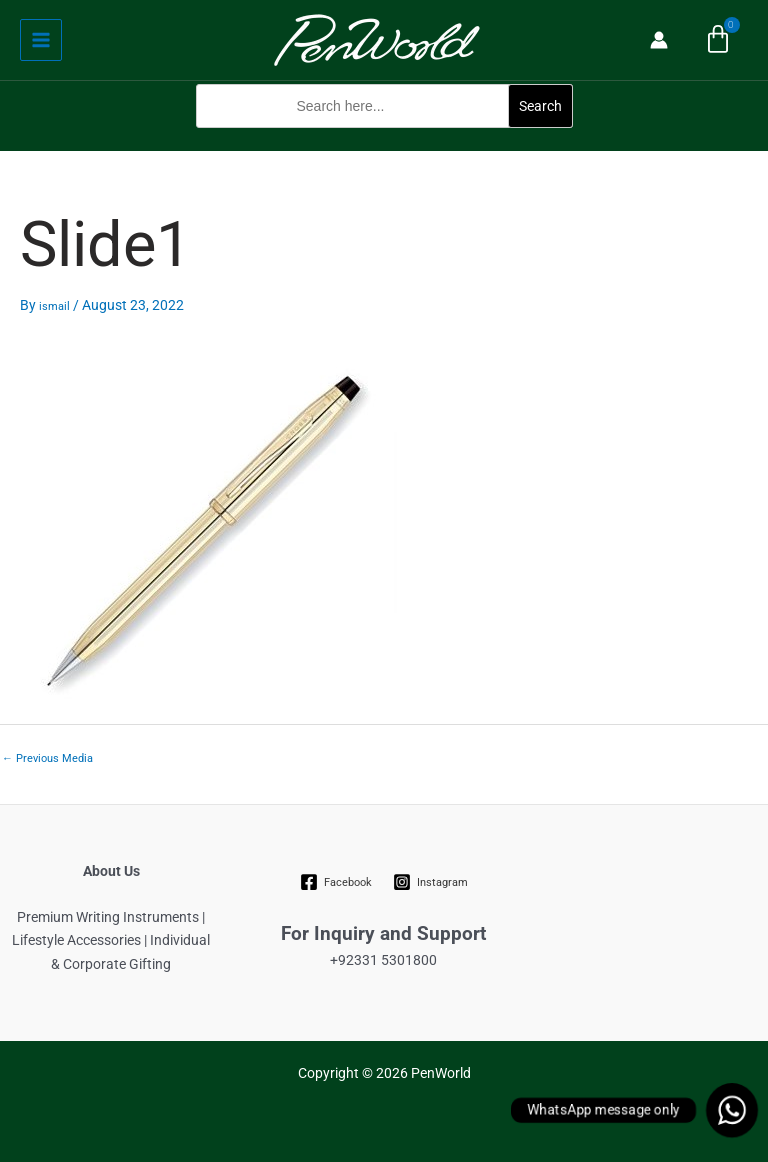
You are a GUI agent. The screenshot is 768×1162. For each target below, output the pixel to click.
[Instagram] (430, 882)
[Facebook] (336, 882)
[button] (384, 138)
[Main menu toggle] (41, 40)
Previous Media (47, 758)
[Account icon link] (659, 40)
